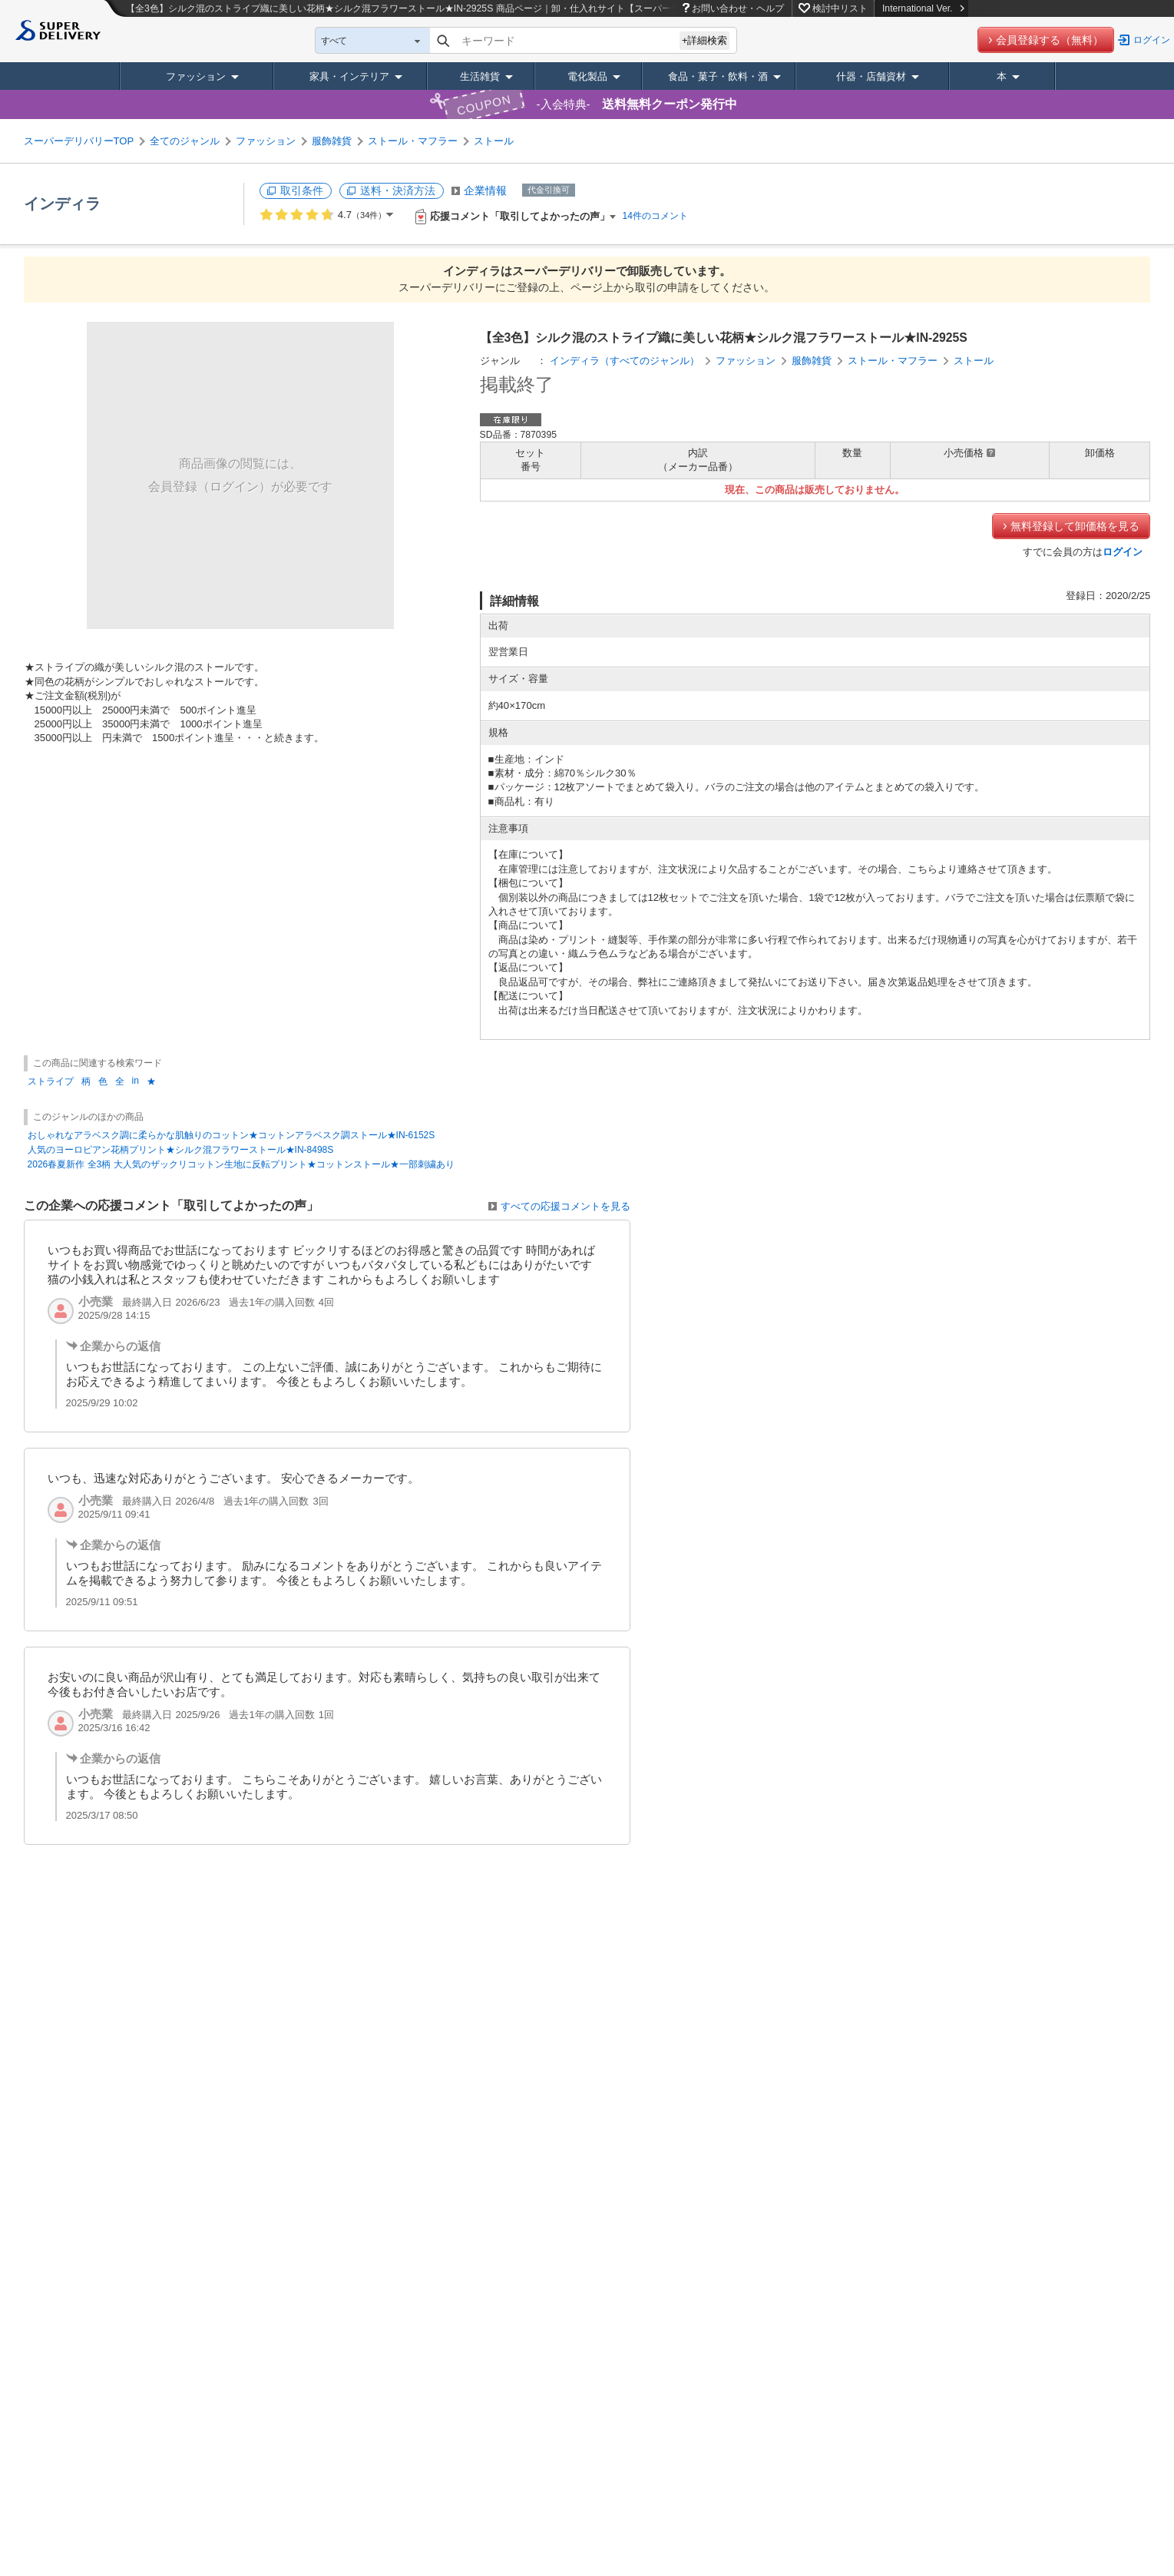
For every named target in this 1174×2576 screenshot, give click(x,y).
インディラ (62, 203)
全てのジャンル (185, 141)
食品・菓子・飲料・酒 (718, 76)
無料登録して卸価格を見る (1074, 526)
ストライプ (51, 1081)
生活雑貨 (480, 76)
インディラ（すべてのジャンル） (624, 360)
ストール (494, 141)
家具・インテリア (349, 76)
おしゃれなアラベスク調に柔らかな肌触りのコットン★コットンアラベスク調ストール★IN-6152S (231, 1135)
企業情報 (485, 190)
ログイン (1151, 40)
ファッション (196, 76)
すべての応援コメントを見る (565, 1206)
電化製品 (587, 76)
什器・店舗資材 (871, 76)
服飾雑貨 (332, 141)
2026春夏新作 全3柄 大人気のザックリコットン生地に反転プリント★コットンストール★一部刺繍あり (241, 1164)
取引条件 (301, 190)
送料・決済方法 (397, 190)
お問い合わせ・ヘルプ (738, 8)
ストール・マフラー (413, 141)
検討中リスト (840, 8)
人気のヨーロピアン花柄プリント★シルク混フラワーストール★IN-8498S (181, 1149)
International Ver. (923, 8)
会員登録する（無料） (1049, 40)
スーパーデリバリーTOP (79, 141)
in (135, 1080)
